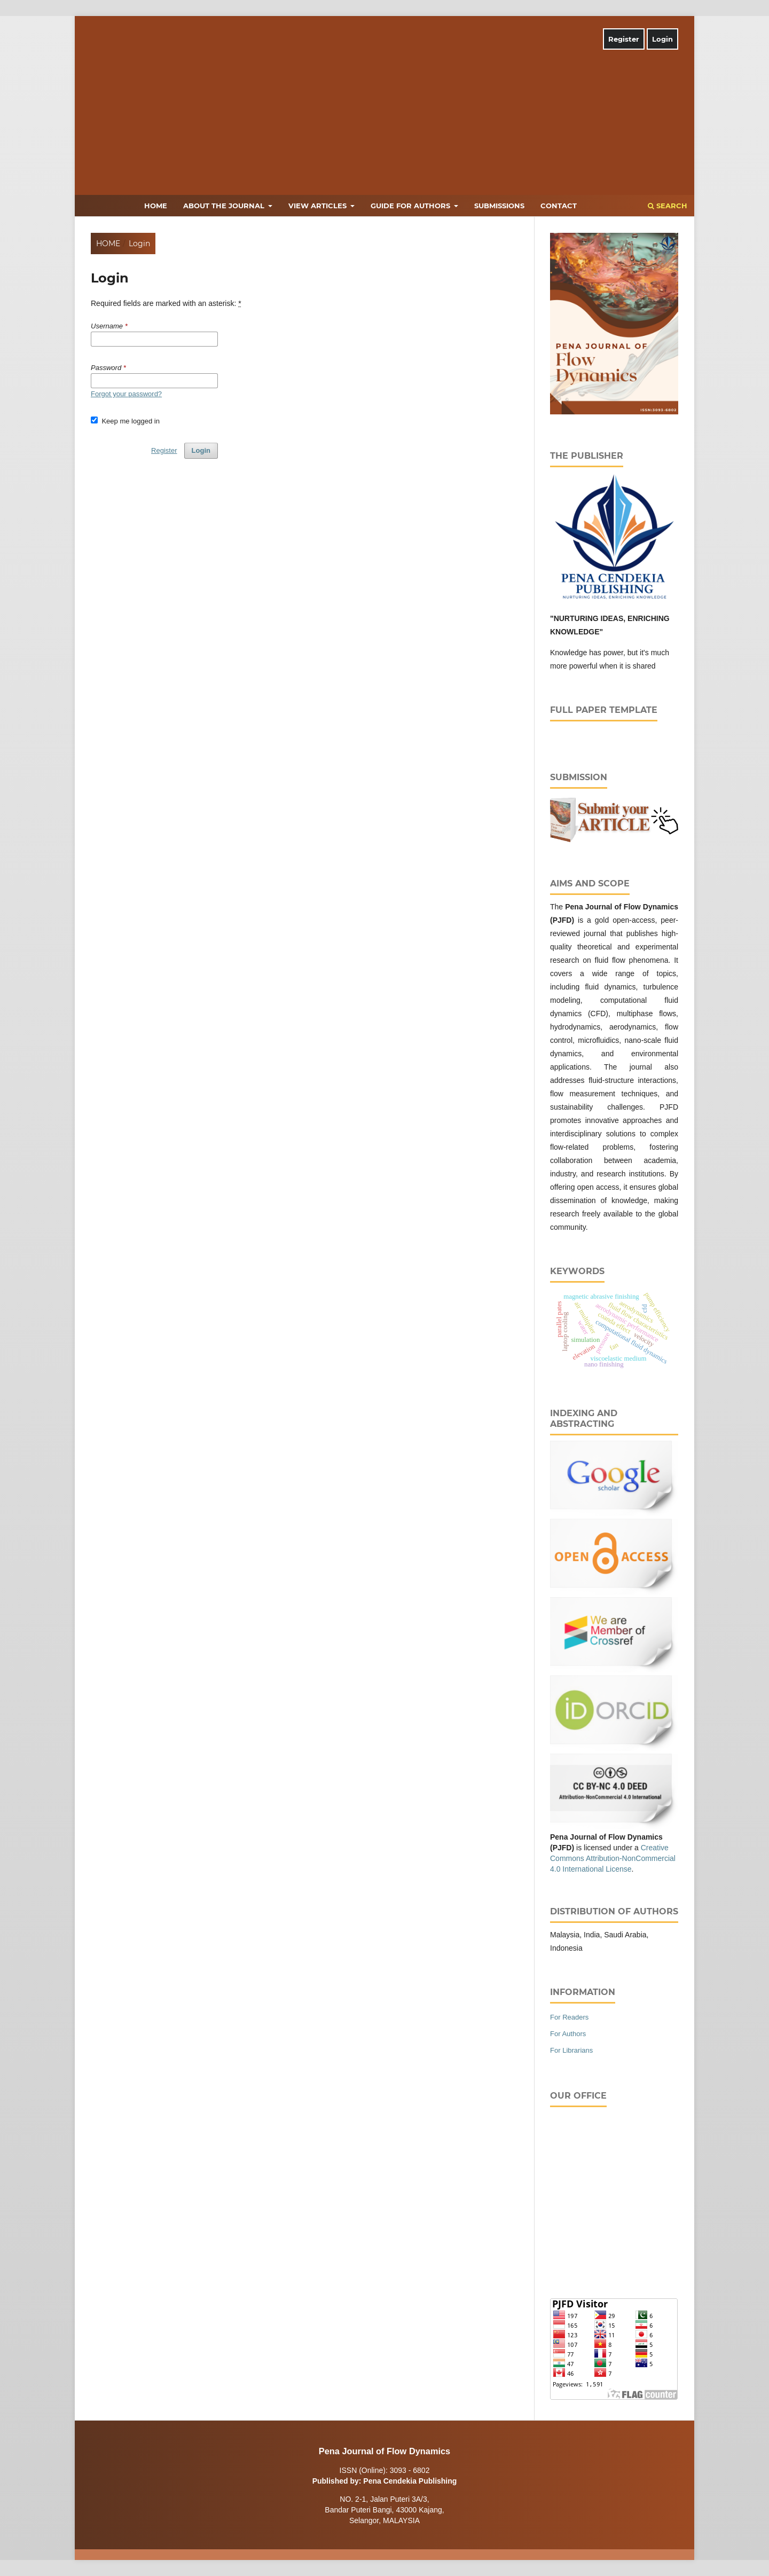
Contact (558, 205)
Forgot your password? (126, 394)
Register (623, 39)
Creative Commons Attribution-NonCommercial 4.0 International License (613, 1858)
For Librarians (571, 2050)
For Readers (569, 2017)
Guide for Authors (411, 205)
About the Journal (224, 205)
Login (662, 39)
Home (155, 205)
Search (667, 205)
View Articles (318, 205)
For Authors (568, 2034)
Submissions (499, 205)
